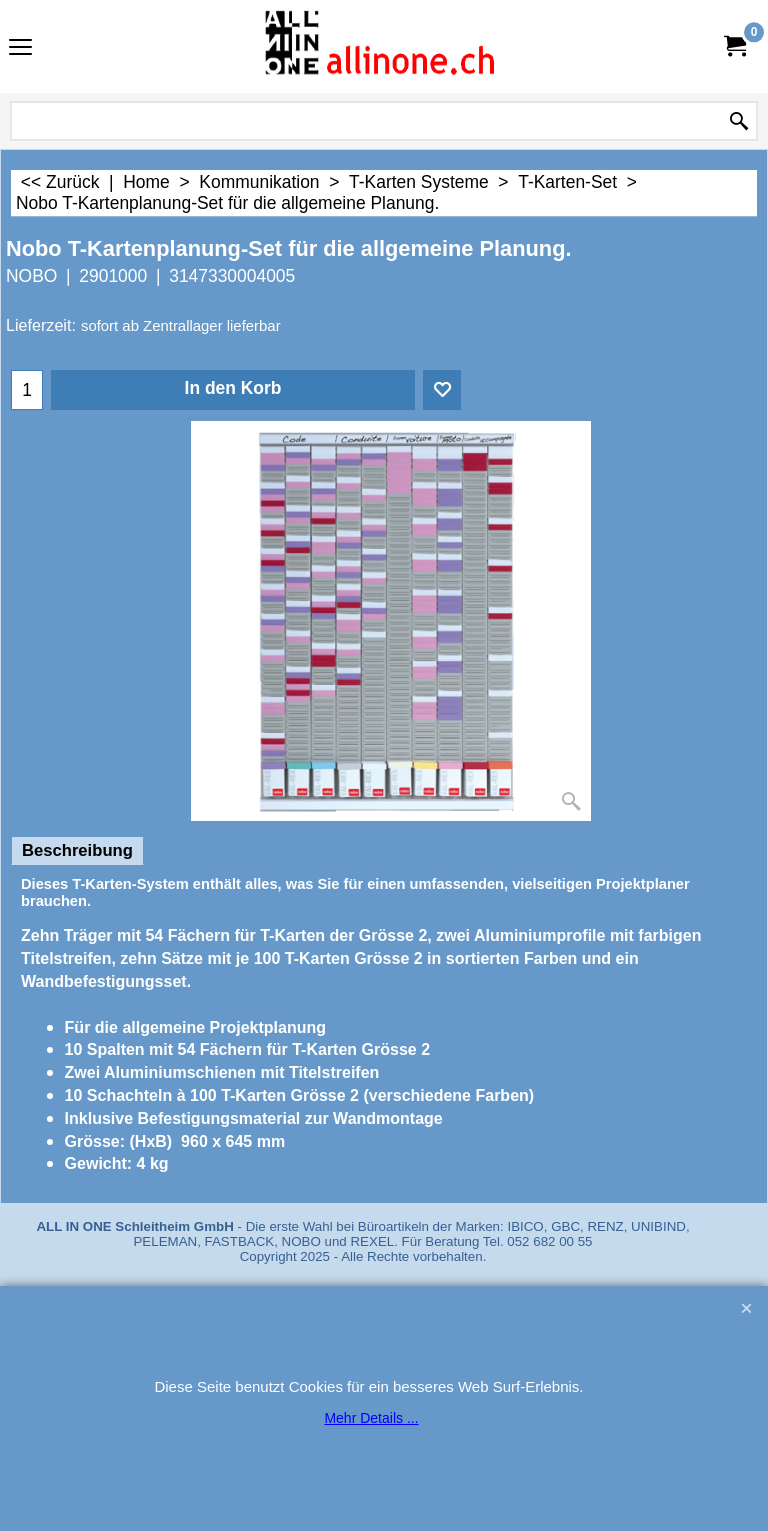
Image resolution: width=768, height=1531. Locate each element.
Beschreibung (77, 850)
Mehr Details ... (371, 1418)
